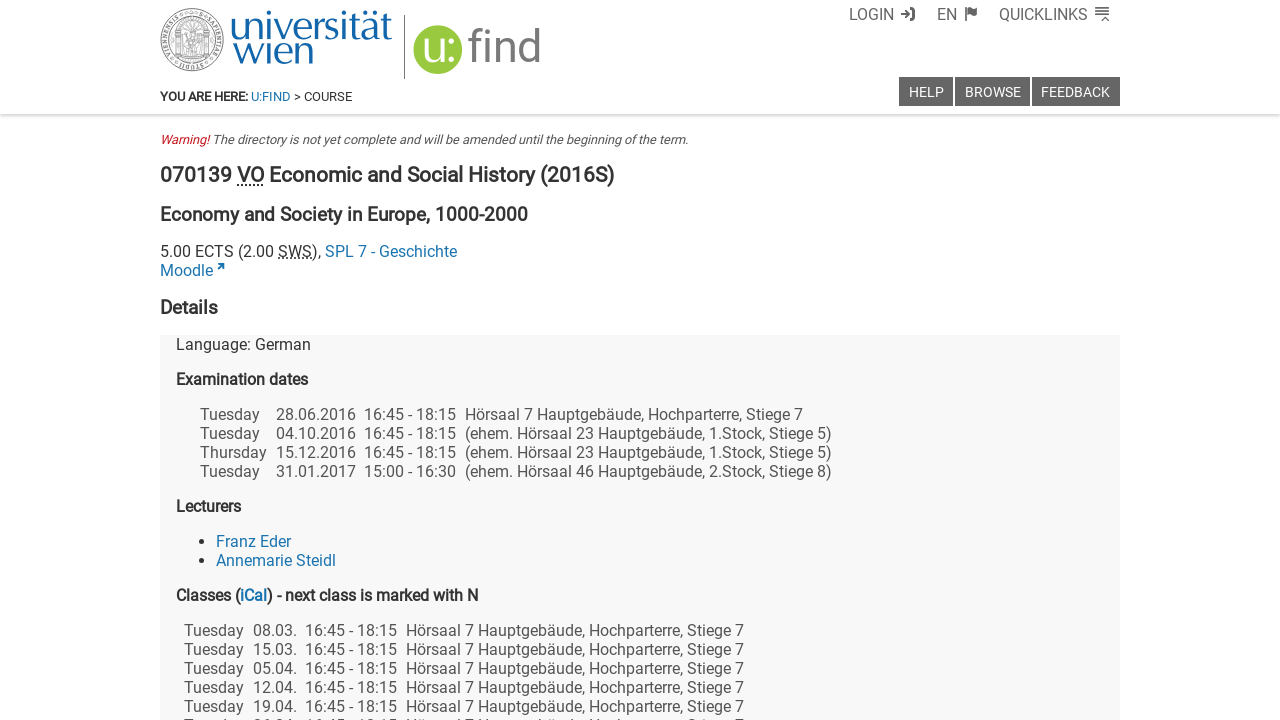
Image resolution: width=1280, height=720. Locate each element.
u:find (271, 96)
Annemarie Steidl (276, 560)
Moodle (186, 270)
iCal (253, 595)
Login (871, 14)
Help (926, 92)
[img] (479, 56)
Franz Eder (253, 541)
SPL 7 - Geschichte (391, 251)
